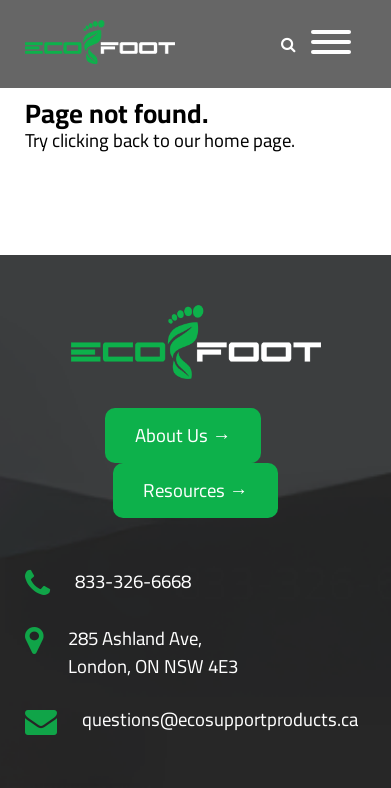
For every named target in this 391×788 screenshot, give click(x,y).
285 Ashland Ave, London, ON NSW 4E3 (153, 653)
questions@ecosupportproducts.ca (220, 720)
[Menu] (331, 44)
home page (247, 140)
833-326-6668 (133, 582)
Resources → (195, 490)
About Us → (183, 435)
